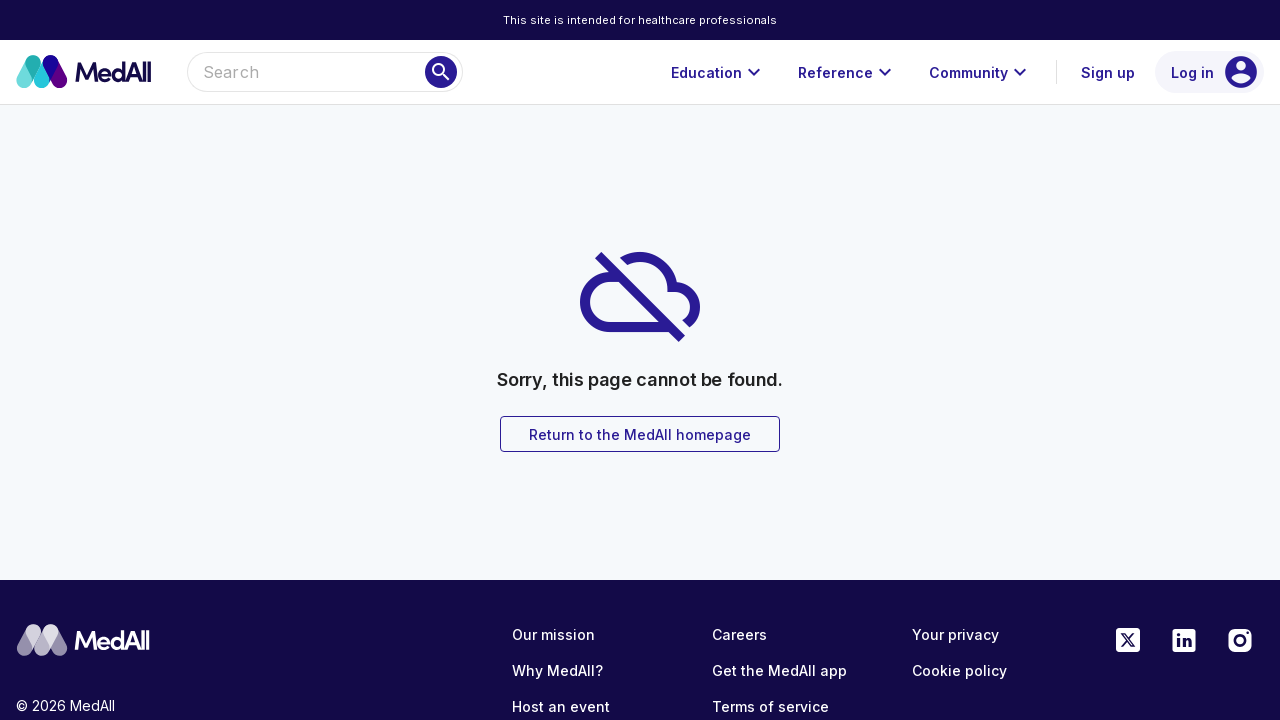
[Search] (441, 72)
